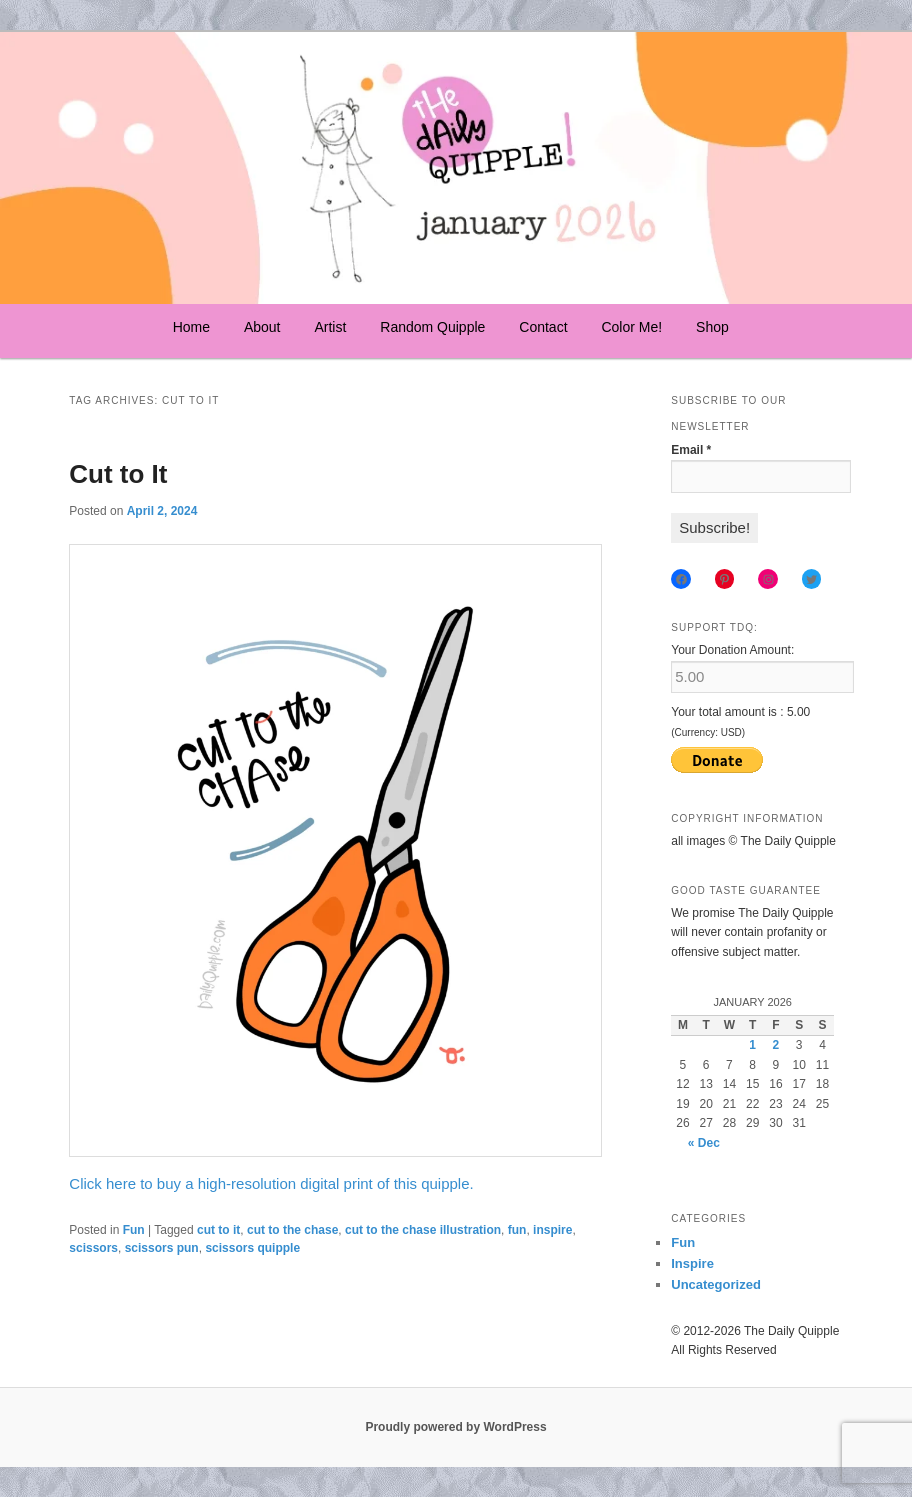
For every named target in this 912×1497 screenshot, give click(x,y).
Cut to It (118, 474)
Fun (134, 1230)
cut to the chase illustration (423, 1230)
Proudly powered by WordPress (455, 1427)
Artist (330, 327)
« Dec (704, 1143)
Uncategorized (716, 1284)
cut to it (218, 1230)
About (262, 327)
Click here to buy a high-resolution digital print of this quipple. (271, 1183)
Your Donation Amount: (732, 650)
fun (517, 1230)
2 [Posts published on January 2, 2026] (776, 1045)
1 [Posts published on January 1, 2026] (752, 1045)
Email (691, 450)
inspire (552, 1230)
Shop (712, 327)
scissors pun (162, 1248)
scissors (93, 1248)
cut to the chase (292, 1230)
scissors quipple (252, 1248)
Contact (543, 327)
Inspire (692, 1263)
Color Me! (631, 327)
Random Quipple (432, 327)
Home (191, 327)
